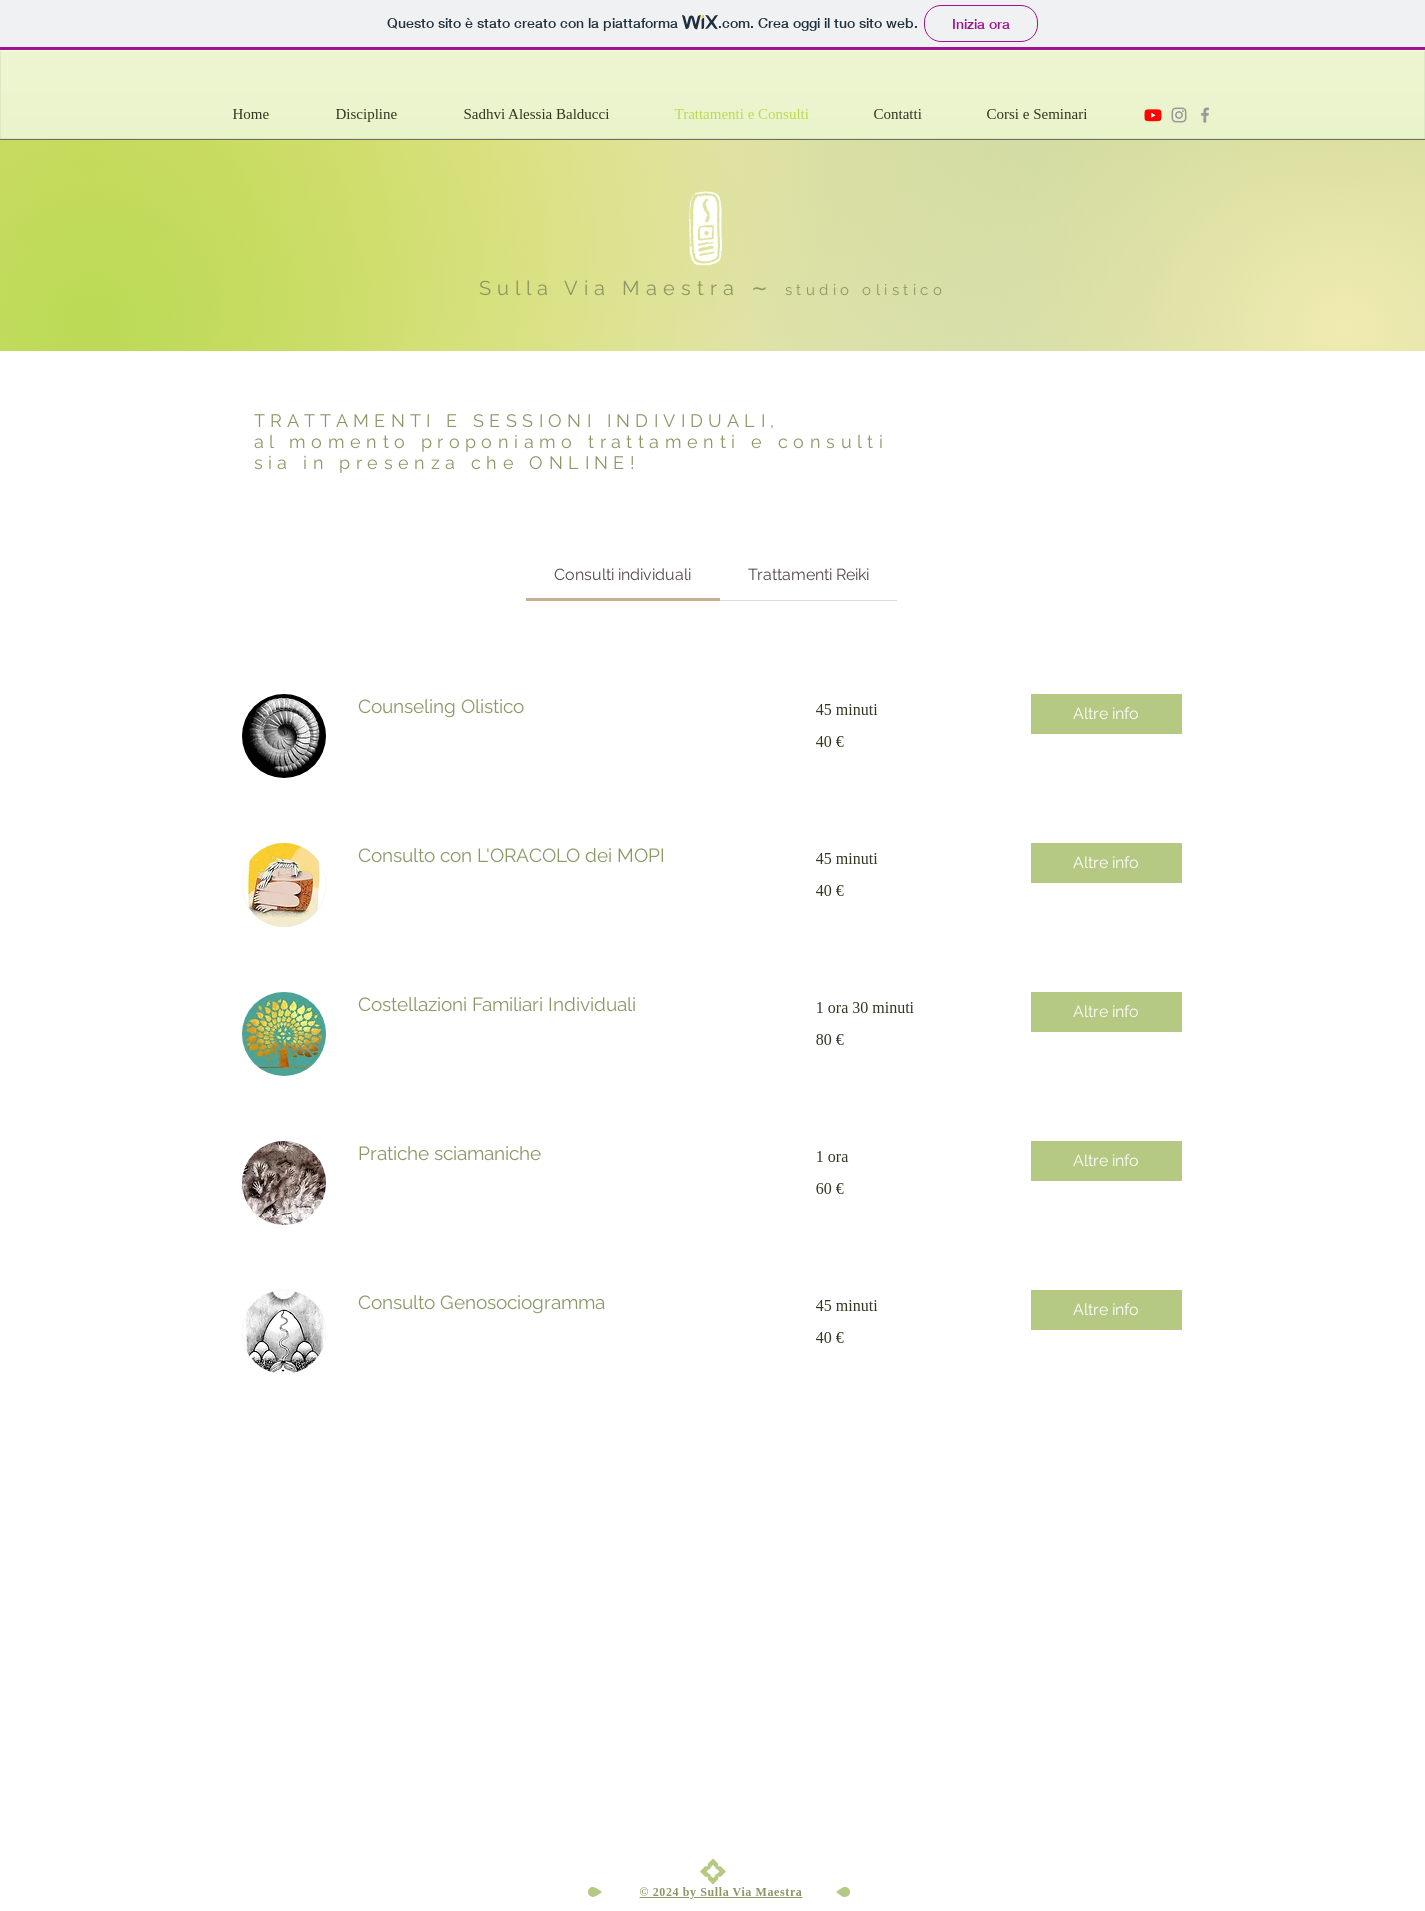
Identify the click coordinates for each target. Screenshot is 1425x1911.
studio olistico (866, 290)
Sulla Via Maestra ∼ (632, 288)
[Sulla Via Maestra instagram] (1179, 115)
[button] (390, 114)
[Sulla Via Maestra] (1205, 115)
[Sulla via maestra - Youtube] (1153, 115)
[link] (622, 574)
